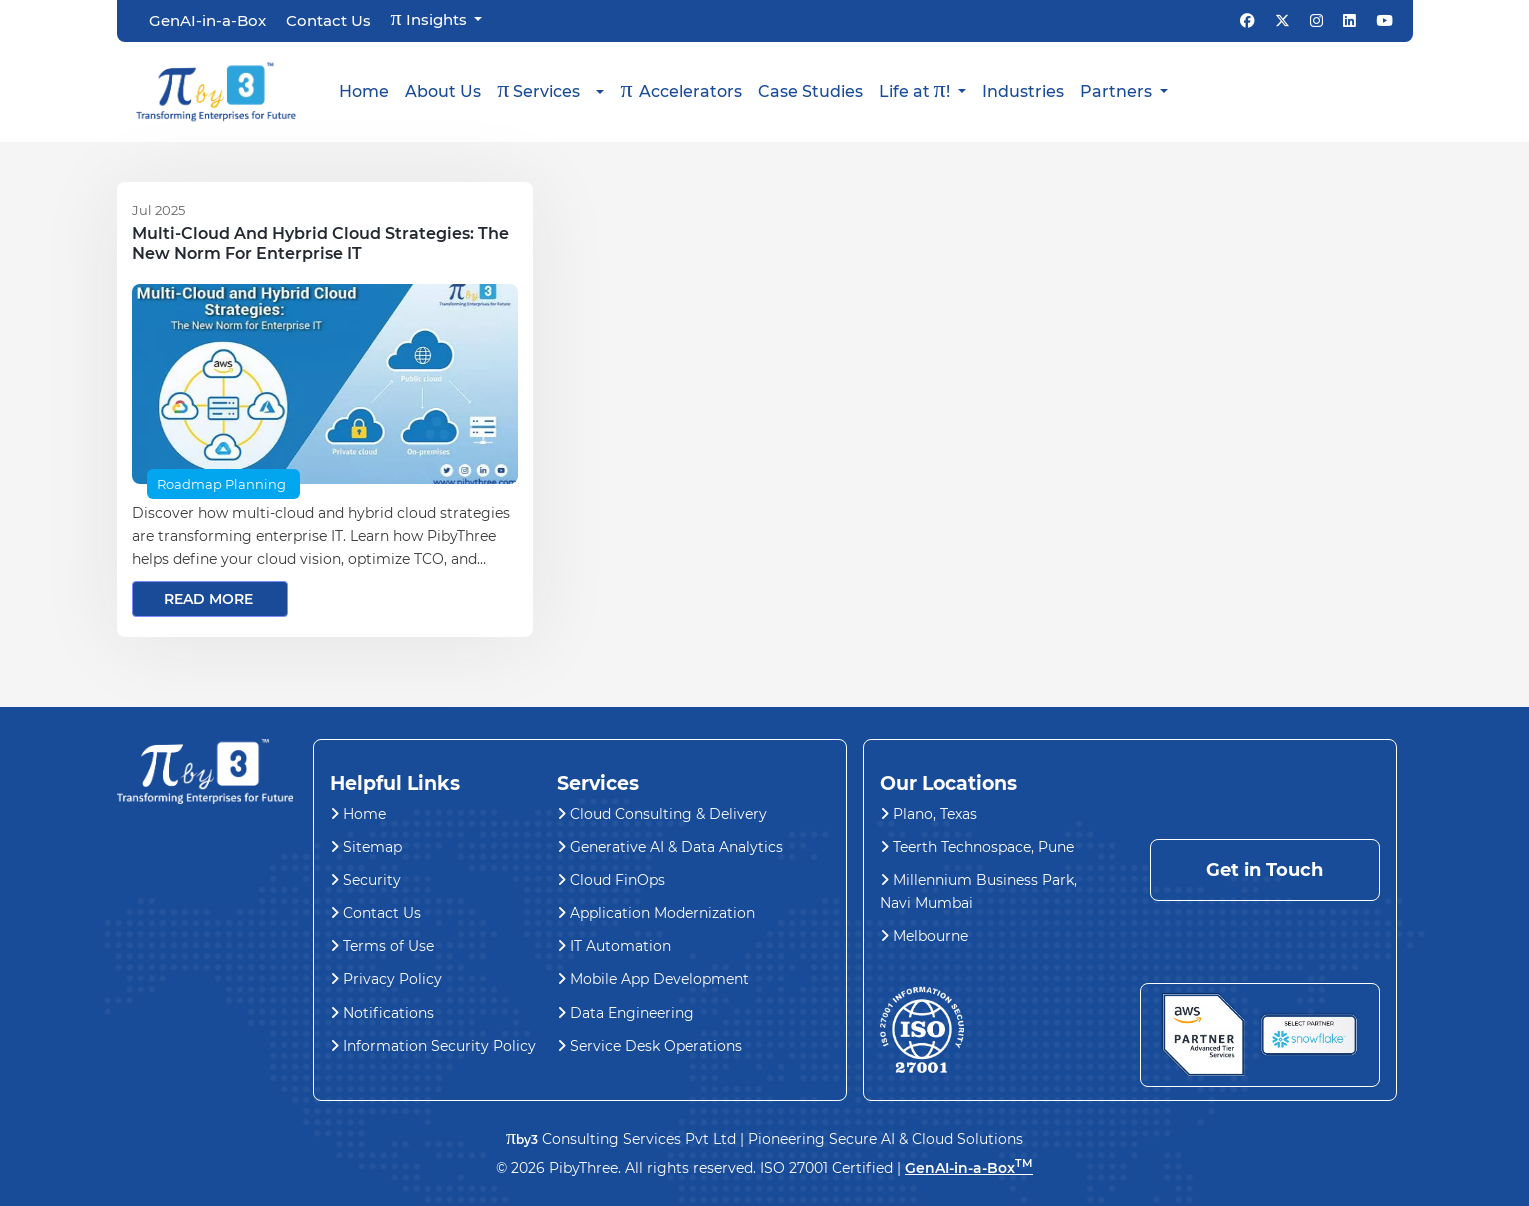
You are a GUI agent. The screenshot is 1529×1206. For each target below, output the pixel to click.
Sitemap (366, 847)
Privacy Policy (386, 979)
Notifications (382, 1013)
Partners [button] (1118, 91)
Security (365, 880)
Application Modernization (656, 913)
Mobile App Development (653, 979)
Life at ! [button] (916, 89)
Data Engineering (625, 1013)
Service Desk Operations (649, 1046)
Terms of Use (382, 946)
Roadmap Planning (221, 484)
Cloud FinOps (611, 880)
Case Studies (810, 91)
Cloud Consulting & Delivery (662, 814)
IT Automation (614, 946)
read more (208, 599)
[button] (550, 92)
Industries (1023, 91)
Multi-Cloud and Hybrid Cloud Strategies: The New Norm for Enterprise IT (320, 243)
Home (364, 91)
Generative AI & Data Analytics (670, 847)
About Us (443, 91)
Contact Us (328, 21)
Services (538, 89)
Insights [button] (431, 19)
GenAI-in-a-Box (207, 21)
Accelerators (680, 89)
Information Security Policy (433, 1046)
